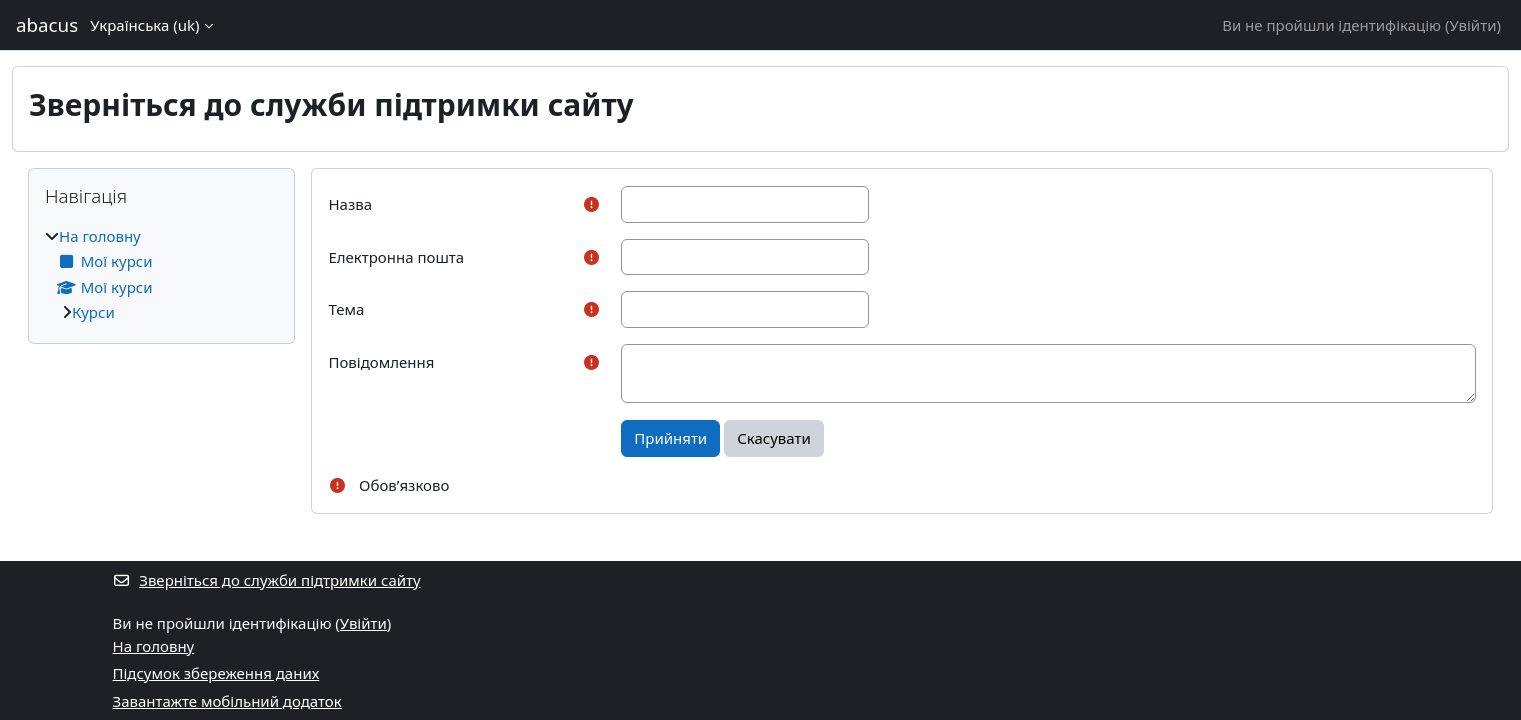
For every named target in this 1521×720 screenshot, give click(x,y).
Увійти (1472, 25)
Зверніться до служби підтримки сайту (267, 580)
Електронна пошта (396, 257)
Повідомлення (381, 362)
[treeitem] (161, 274)
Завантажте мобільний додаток (227, 701)
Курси (93, 312)
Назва (350, 204)
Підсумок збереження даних (216, 673)
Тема (346, 309)
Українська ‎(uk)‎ (144, 25)
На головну (100, 236)
